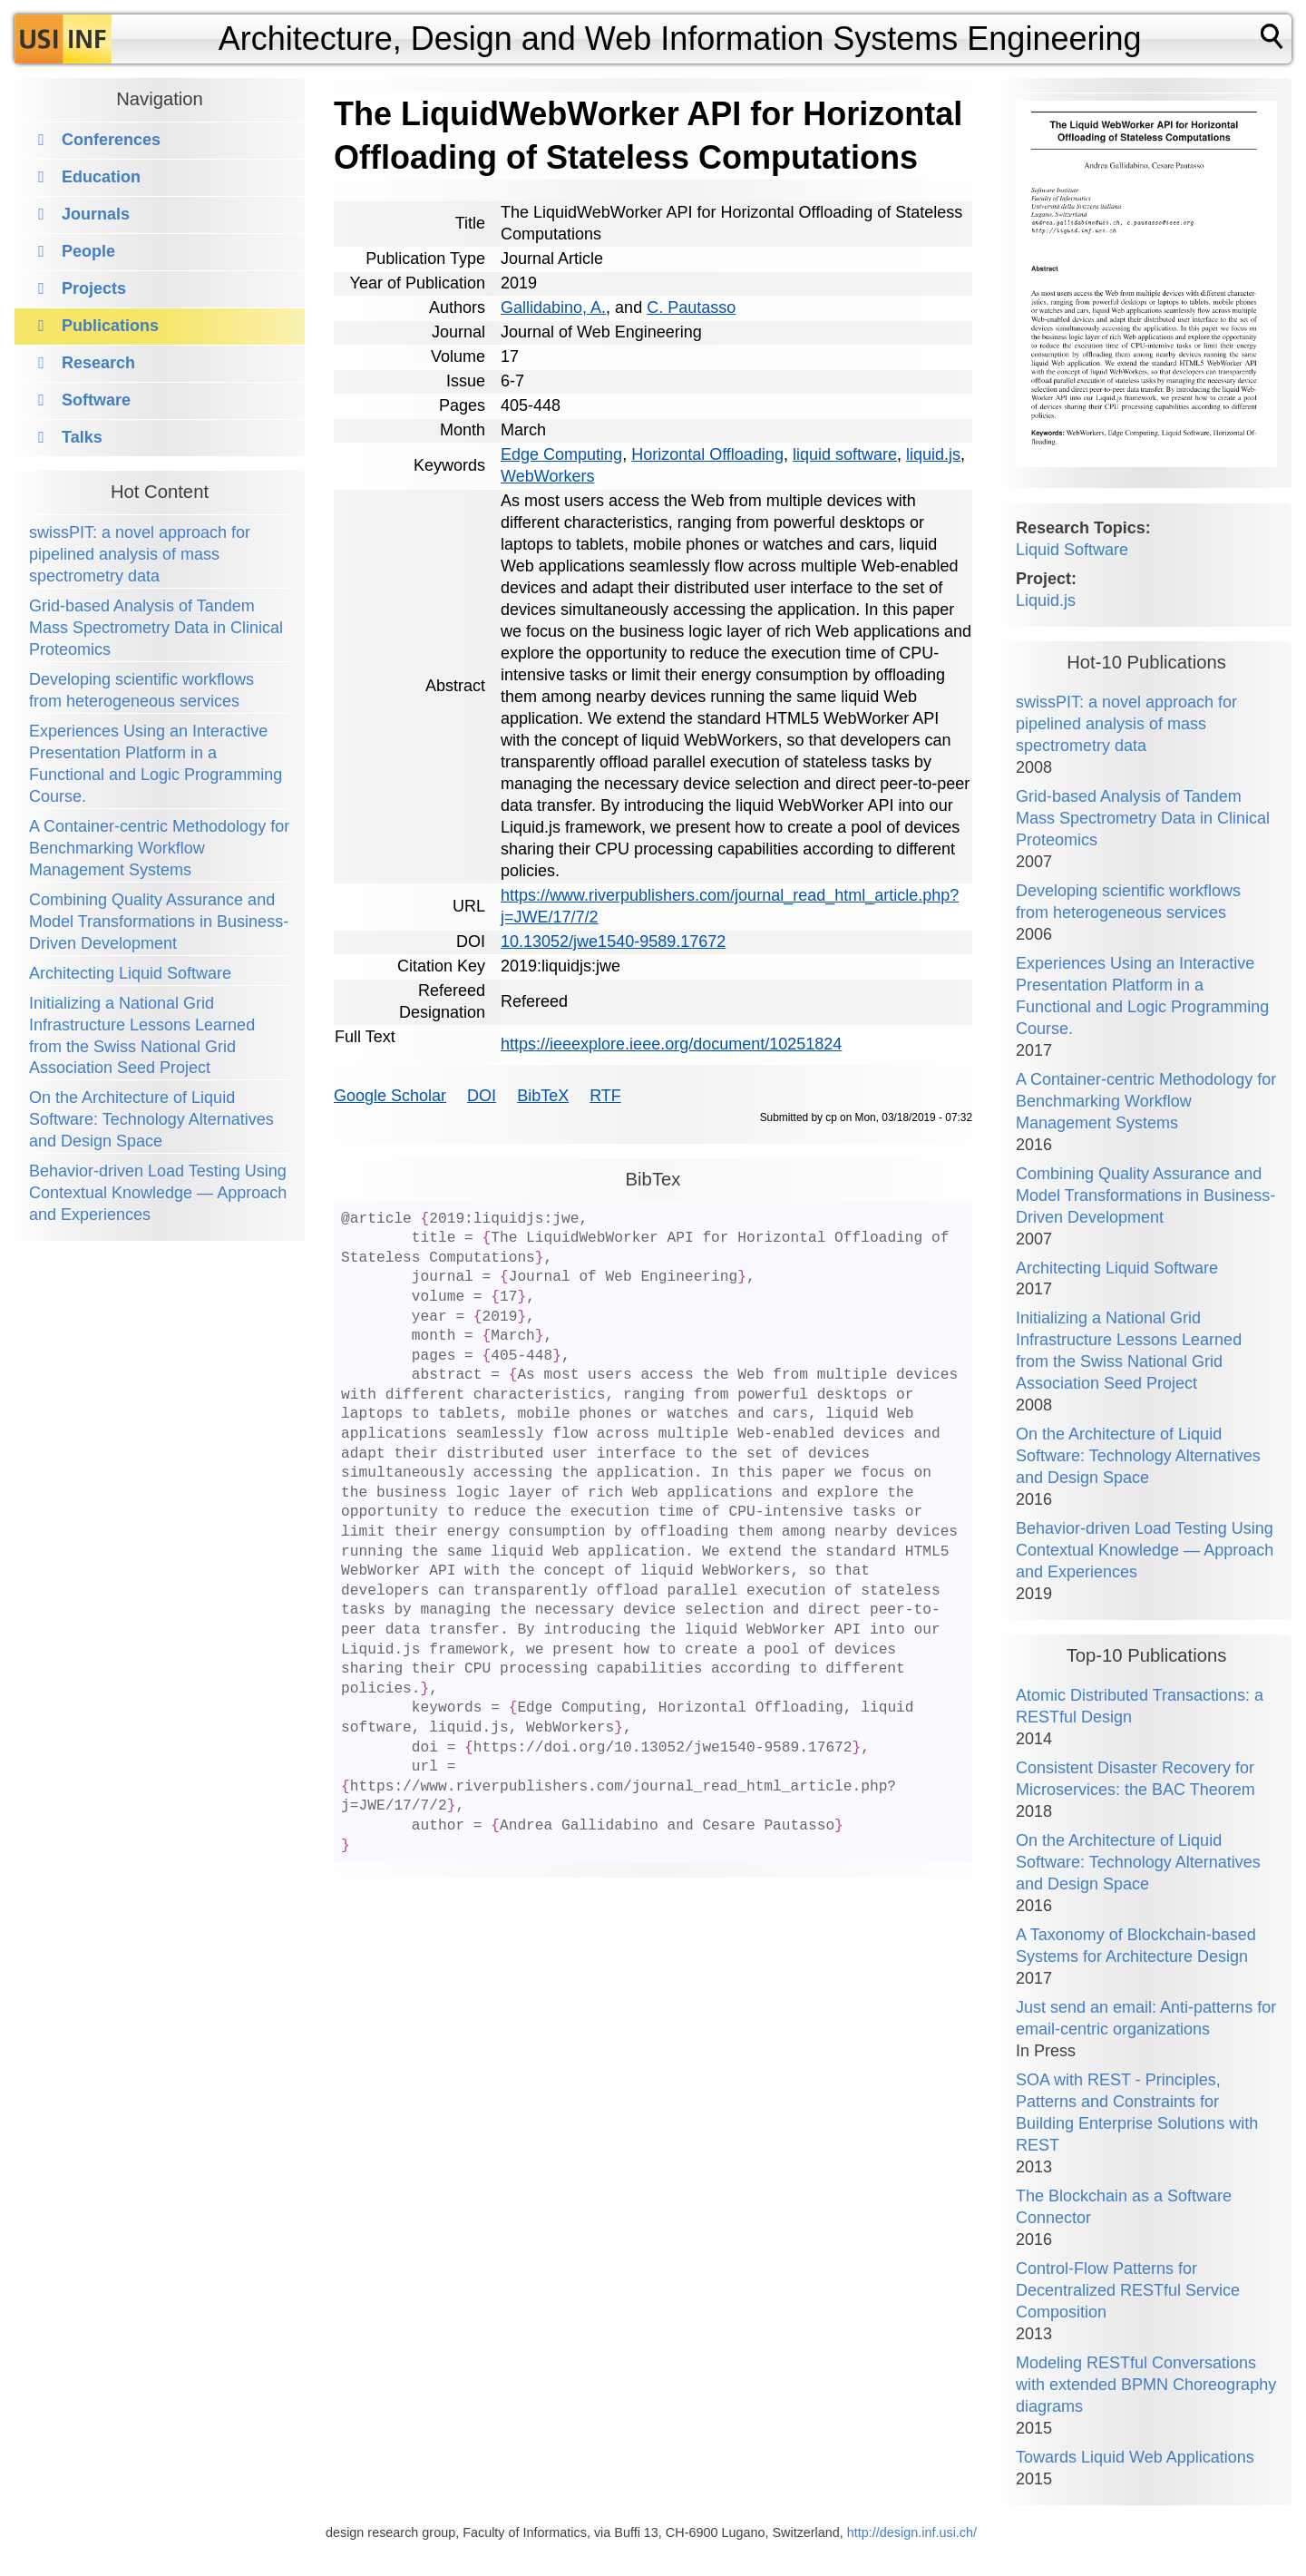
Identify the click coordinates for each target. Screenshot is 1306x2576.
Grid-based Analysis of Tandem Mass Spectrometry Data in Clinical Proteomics (156, 628)
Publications (110, 325)
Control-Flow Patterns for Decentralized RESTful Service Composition (1128, 2290)
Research (98, 363)
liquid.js (933, 454)
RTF (605, 1096)
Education (101, 177)
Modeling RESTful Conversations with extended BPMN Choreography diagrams (1146, 2384)
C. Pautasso (691, 307)
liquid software (845, 454)
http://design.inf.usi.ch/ (912, 2532)
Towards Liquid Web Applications (1135, 2457)
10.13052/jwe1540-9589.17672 (613, 941)
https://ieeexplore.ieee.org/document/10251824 (671, 1044)
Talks (82, 437)
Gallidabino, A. (553, 307)
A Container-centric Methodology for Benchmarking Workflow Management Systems (159, 848)
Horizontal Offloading (707, 454)
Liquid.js (1046, 600)
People (88, 251)
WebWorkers (547, 476)
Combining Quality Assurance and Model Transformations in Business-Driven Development (158, 921)
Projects (94, 288)
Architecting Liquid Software (130, 973)
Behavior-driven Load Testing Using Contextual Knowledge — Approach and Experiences (158, 1193)
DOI (481, 1096)
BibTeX (543, 1096)
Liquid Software (1072, 550)
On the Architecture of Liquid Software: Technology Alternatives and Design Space (151, 1119)
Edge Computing (561, 454)
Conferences (111, 140)
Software (96, 400)
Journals (96, 214)
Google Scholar (390, 1096)
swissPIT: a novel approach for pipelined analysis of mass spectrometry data (139, 554)
